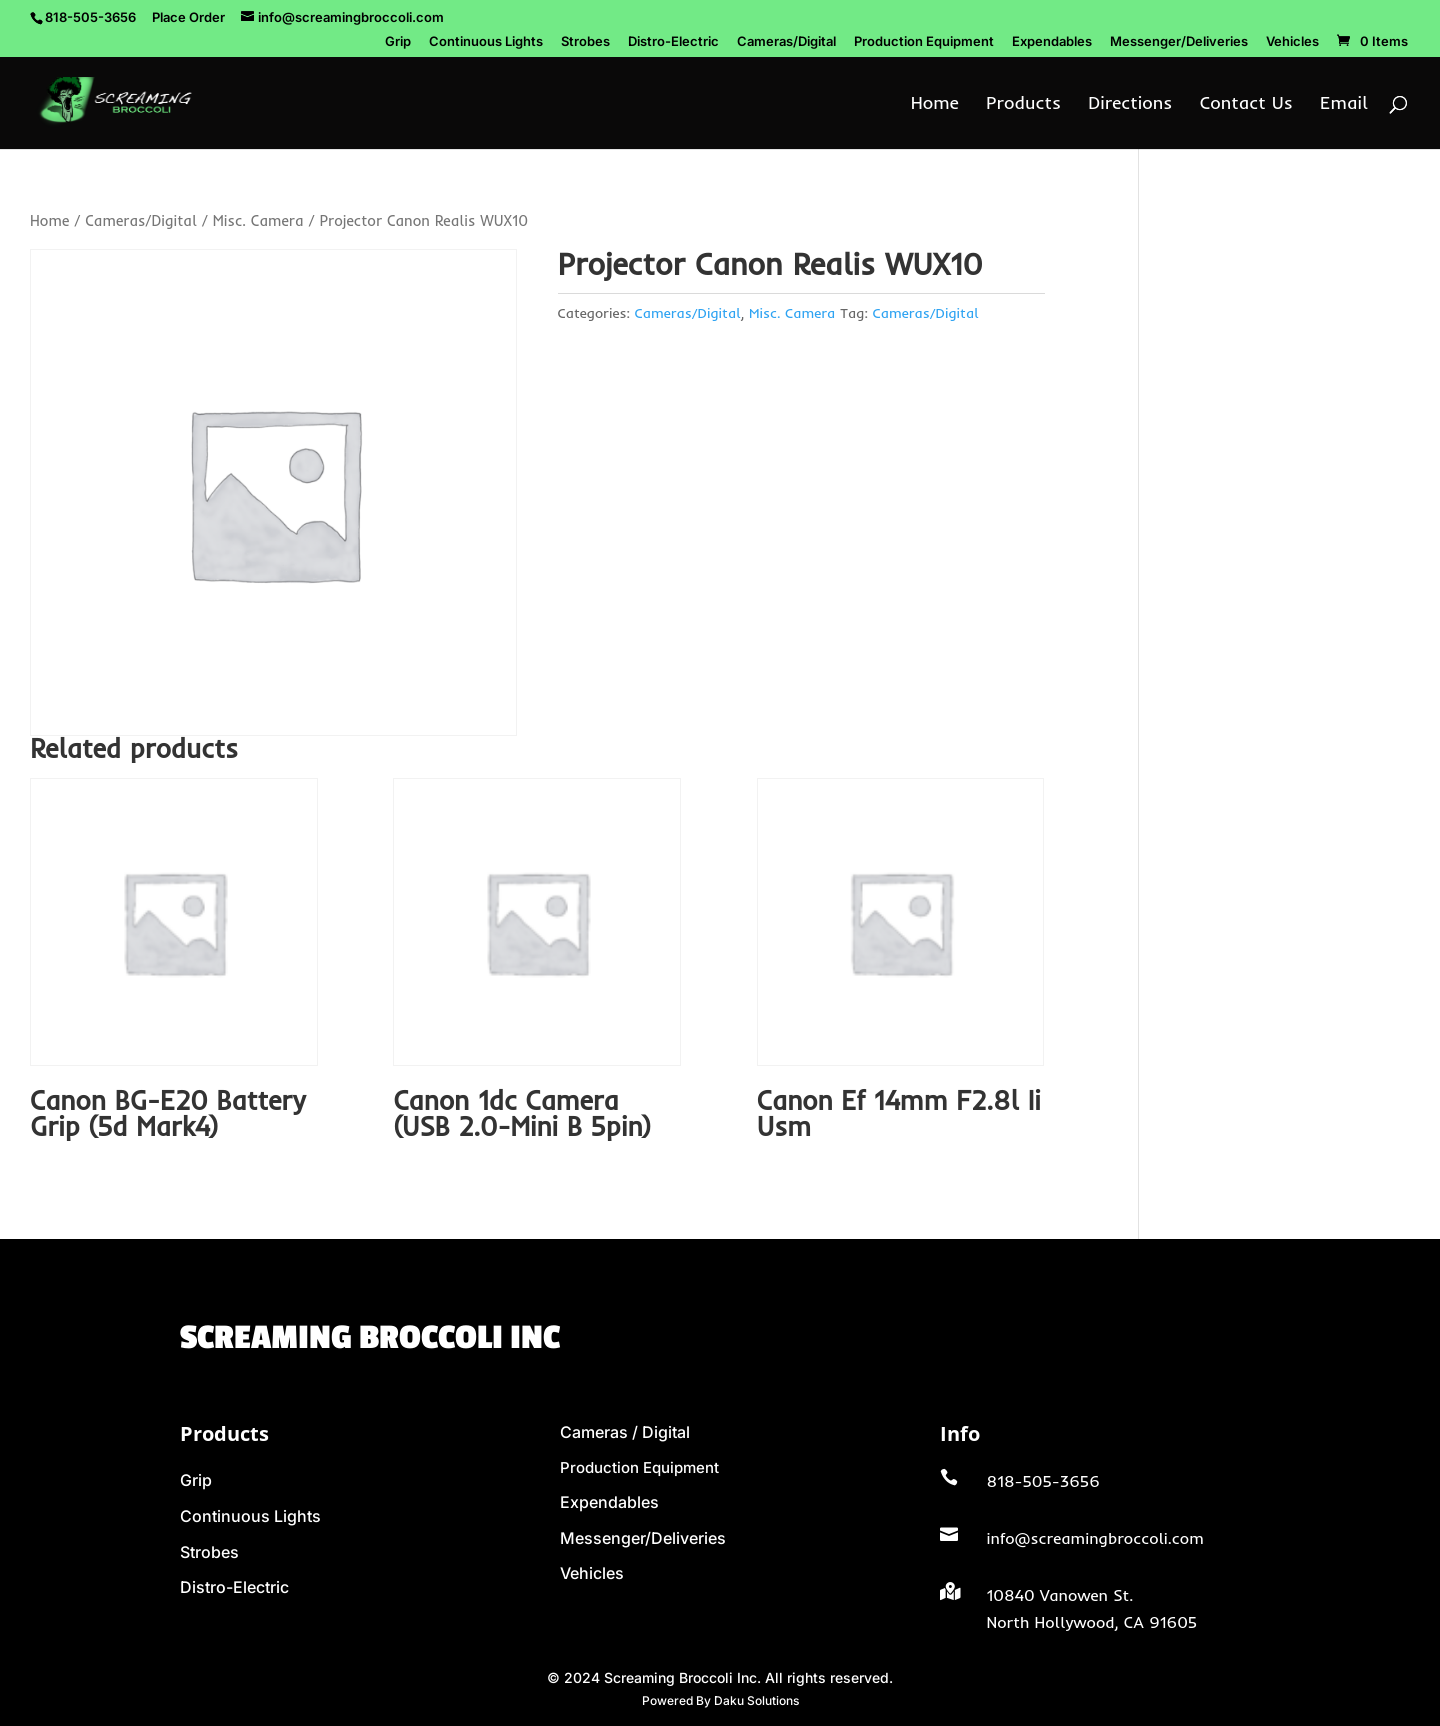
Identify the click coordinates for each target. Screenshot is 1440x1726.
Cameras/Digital (786, 42)
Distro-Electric (673, 42)
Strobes (585, 42)
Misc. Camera (258, 220)
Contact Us (1246, 105)
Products (1023, 105)
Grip (398, 42)
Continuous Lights (486, 42)
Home (935, 105)
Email (1344, 105)
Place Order (188, 17)
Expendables (1052, 42)
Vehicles (1292, 42)
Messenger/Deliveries (1179, 42)
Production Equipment (924, 42)
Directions (1130, 105)
